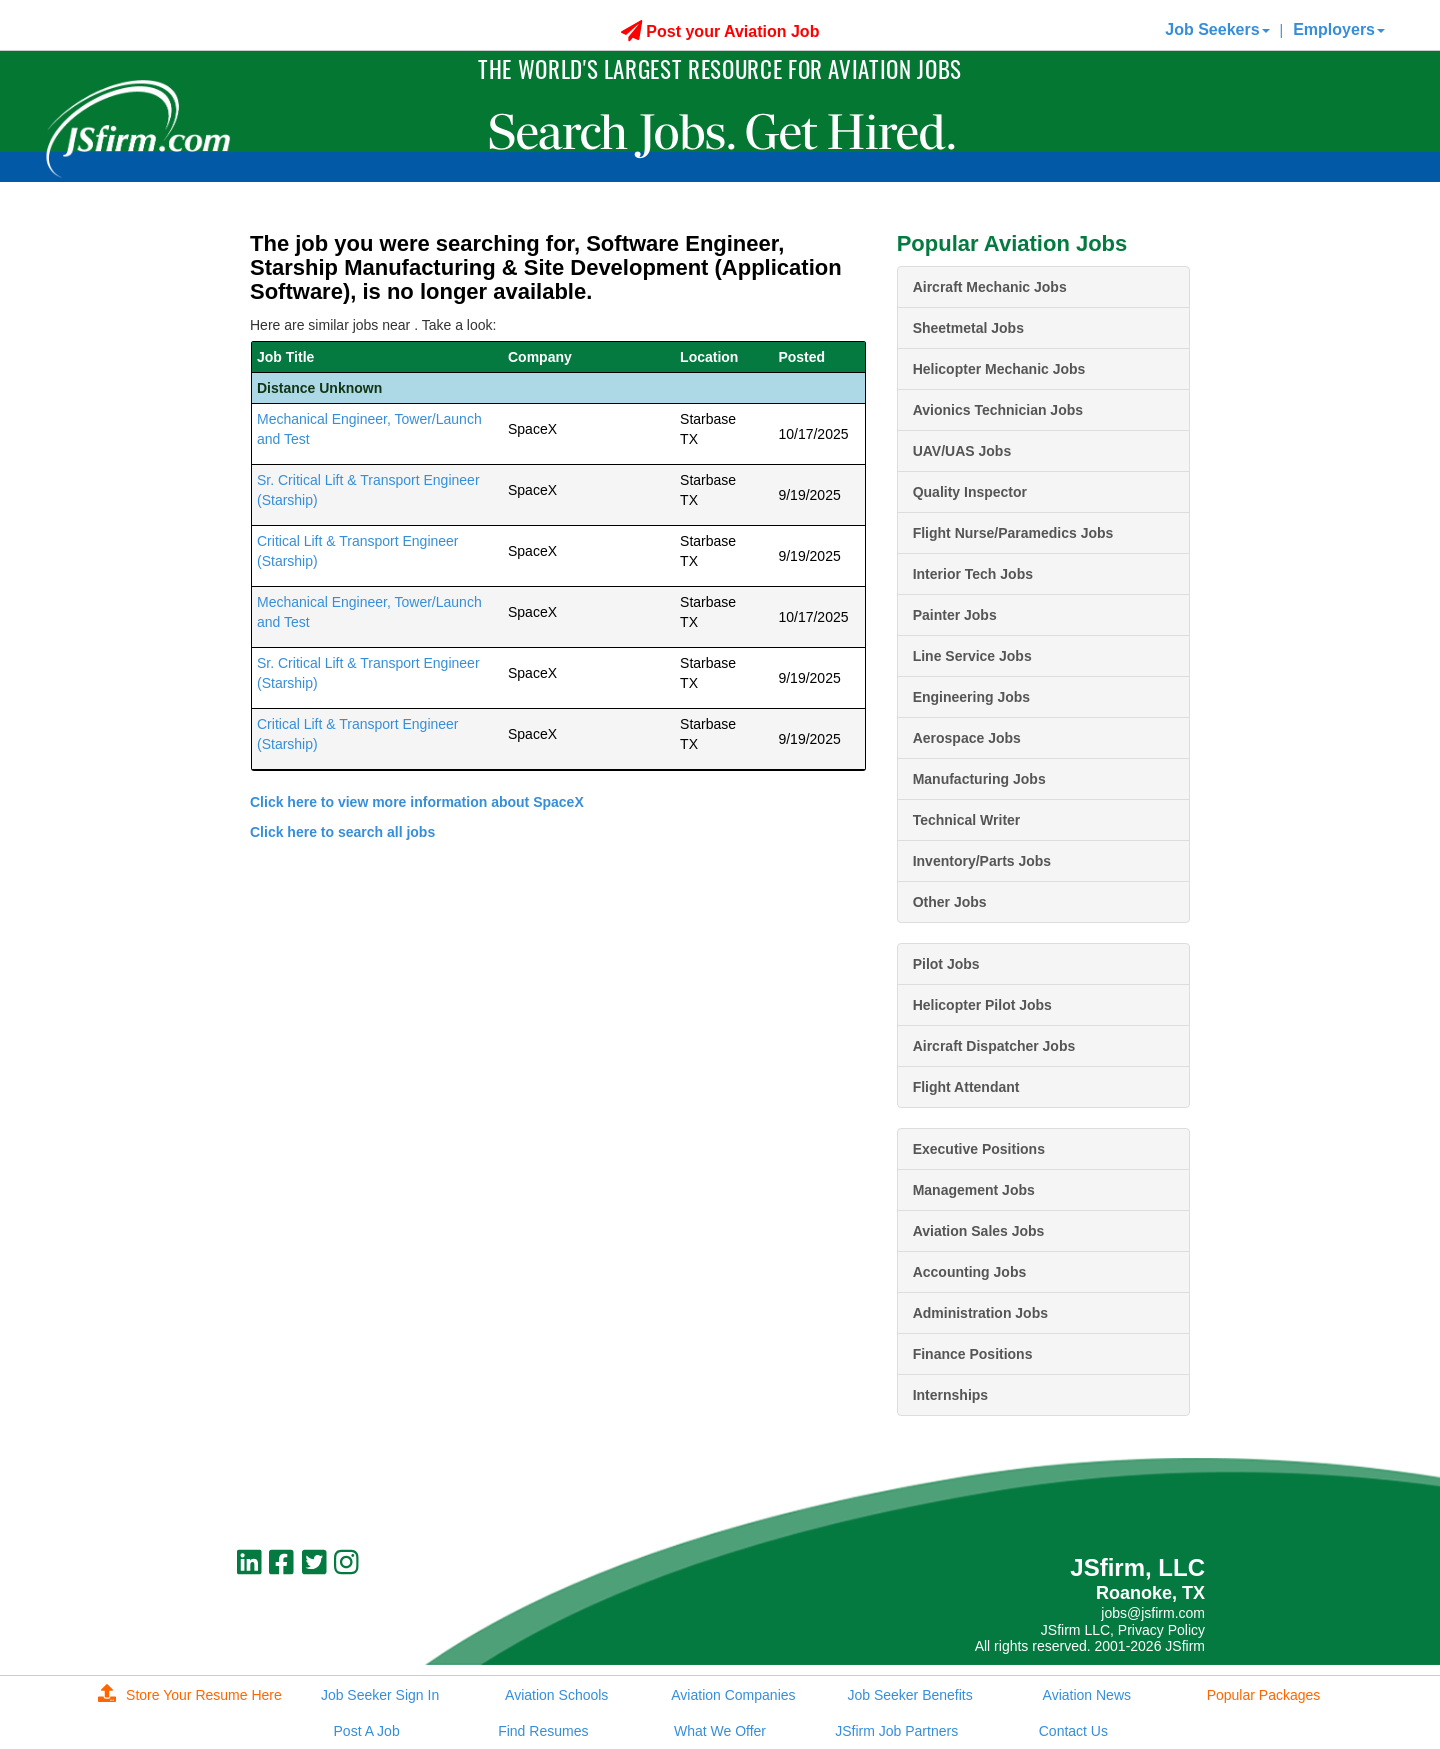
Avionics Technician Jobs (998, 410)
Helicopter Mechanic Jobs (999, 369)
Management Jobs (974, 1190)
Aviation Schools (556, 1695)
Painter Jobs (955, 615)
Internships (950, 1395)
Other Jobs (950, 902)
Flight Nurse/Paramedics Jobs (1013, 533)
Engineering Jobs (971, 697)
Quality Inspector (970, 492)
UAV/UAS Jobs (962, 451)
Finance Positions (973, 1354)
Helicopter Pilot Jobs (982, 1005)
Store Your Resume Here (190, 1695)
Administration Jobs (980, 1313)
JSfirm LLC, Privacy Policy (1123, 1630)
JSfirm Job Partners (896, 1731)
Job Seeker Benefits (909, 1695)
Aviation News (1087, 1695)
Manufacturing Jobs (979, 779)
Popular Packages (1264, 1695)
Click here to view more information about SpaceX (417, 802)
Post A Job (367, 1731)
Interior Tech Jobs (973, 574)
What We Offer (720, 1731)
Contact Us (1073, 1731)
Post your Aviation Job (720, 31)
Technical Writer (967, 820)
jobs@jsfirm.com (1153, 1613)
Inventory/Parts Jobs (982, 861)
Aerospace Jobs (967, 738)
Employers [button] (1339, 29)
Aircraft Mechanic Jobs (990, 287)
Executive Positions (979, 1149)
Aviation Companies (733, 1695)
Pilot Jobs (946, 964)
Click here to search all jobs (342, 832)
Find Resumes (543, 1731)
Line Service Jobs (972, 656)
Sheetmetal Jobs (968, 328)
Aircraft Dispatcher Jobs (994, 1046)
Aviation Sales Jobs (979, 1231)
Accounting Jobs (970, 1272)
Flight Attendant (966, 1087)
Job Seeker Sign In (380, 1695)
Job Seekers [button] (1217, 29)
